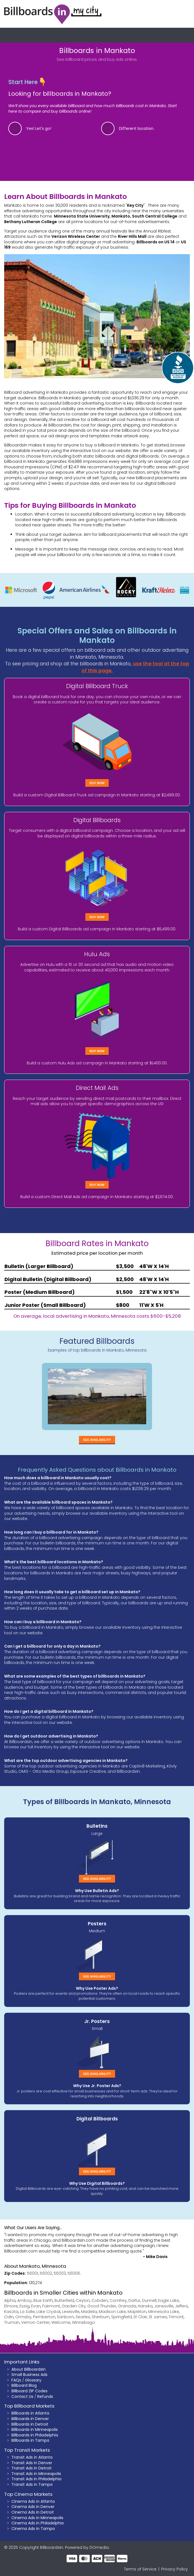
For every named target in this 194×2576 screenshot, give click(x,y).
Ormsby (23, 2317)
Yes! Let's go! (38, 128)
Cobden (99, 2300)
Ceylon (83, 2300)
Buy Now (97, 783)
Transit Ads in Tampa (32, 2484)
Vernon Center (35, 2322)
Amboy (24, 2300)
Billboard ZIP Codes (29, 2391)
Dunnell (149, 2300)
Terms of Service (140, 2569)
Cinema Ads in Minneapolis (37, 2518)
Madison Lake (112, 2311)
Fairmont (51, 2306)
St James (158, 2317)
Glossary (33, 2380)
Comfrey (118, 2300)
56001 (32, 2273)
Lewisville (70, 2311)
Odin (9, 2317)
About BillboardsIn (28, 2369)
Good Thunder (101, 2306)
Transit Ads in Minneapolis (36, 2473)
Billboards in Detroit (29, 2424)
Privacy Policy (174, 2569)
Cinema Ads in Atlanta (33, 2501)
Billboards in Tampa (30, 2440)
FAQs (16, 2380)
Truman (11, 2322)
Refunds (45, 2396)
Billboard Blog (24, 2385)
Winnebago (83, 2322)
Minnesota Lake (163, 2311)
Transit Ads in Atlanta (32, 2457)
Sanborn (65, 2317)
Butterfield (64, 2300)
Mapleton (137, 2311)
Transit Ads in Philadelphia (36, 2479)
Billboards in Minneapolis (34, 2429)
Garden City (74, 2306)
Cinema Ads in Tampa (33, 2528)
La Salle (27, 2311)
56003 (60, 2273)
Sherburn (101, 2317)
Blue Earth (43, 2300)
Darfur (134, 2300)
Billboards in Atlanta (30, 2413)
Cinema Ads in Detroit (32, 2512)
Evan (36, 2306)
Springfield (121, 2317)
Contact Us (22, 2396)
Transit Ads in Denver (31, 2463)
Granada (127, 2306)
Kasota (11, 2311)
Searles (83, 2317)
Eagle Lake (168, 2300)
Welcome (60, 2322)
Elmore (11, 2306)
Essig (24, 2306)
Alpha (10, 2300)
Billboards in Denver (30, 2418)
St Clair (140, 2317)
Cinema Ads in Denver (32, 2506)
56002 (46, 2273)
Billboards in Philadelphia (34, 2435)
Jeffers (181, 2306)
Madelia (89, 2311)
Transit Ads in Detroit (31, 2468)
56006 (74, 2273)
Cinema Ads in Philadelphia (37, 2523)
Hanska (145, 2306)
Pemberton (44, 2317)
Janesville (163, 2306)
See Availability (97, 1439)
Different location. (136, 128)
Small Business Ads (29, 2374)
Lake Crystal (48, 2311)
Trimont (176, 2317)
